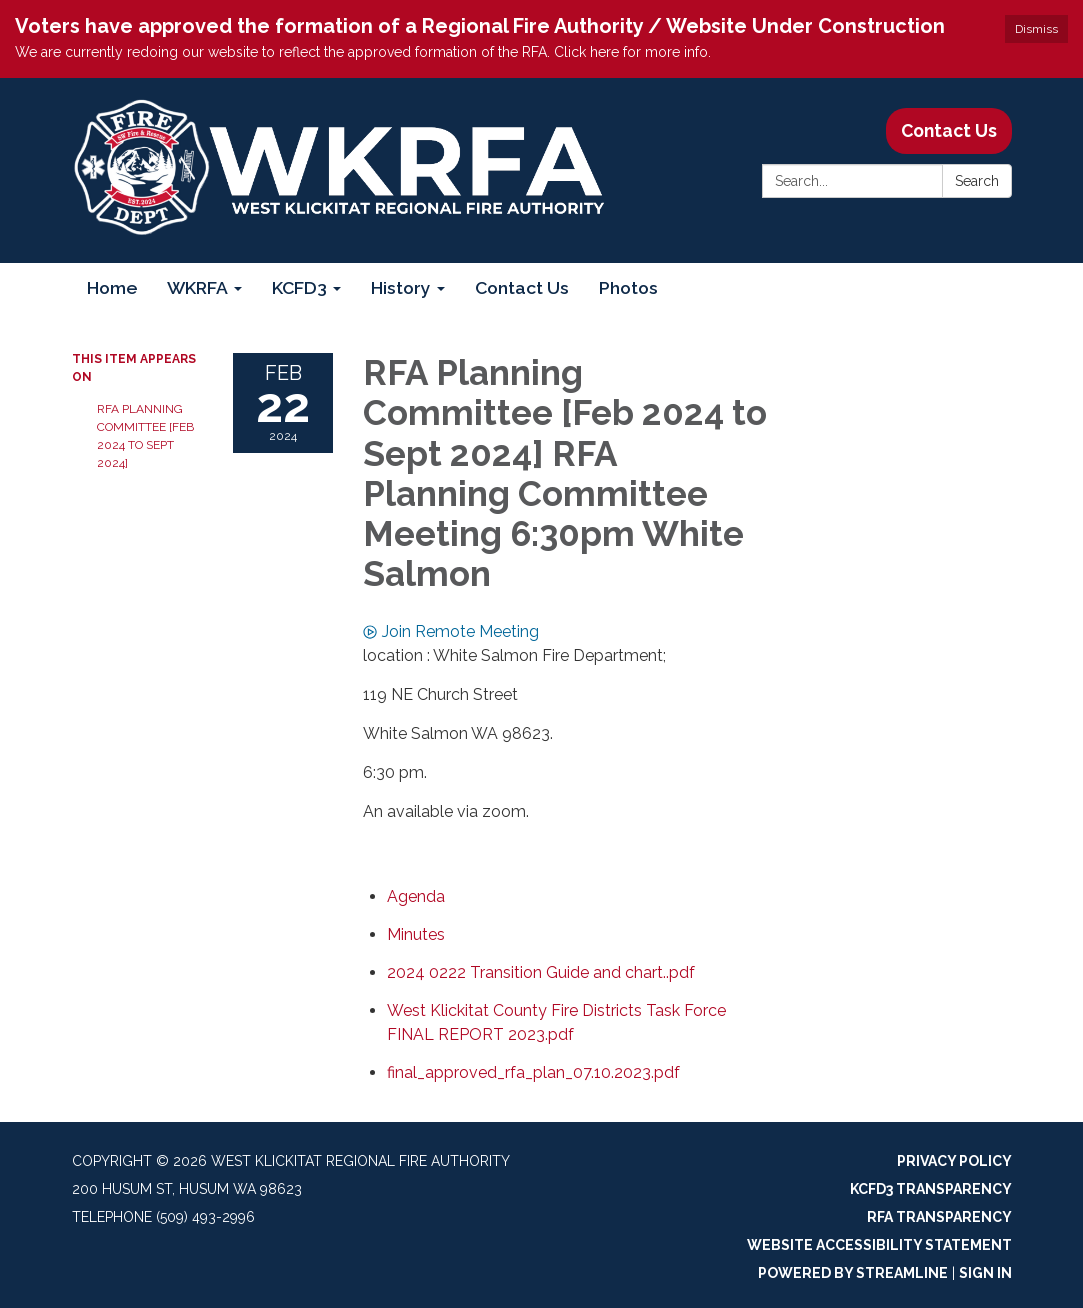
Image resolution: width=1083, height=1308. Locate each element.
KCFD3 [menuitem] (299, 287)
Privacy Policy (954, 1161)
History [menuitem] (401, 287)
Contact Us (949, 130)
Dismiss (1036, 29)
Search (977, 181)
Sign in (985, 1273)
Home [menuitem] (112, 287)
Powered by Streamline (853, 1273)
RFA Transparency (939, 1217)
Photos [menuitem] (628, 287)
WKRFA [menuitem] (197, 287)
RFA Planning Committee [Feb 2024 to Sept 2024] (145, 436)
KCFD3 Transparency (931, 1189)
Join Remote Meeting (451, 631)
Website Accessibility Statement (879, 1245)
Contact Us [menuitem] (522, 287)
